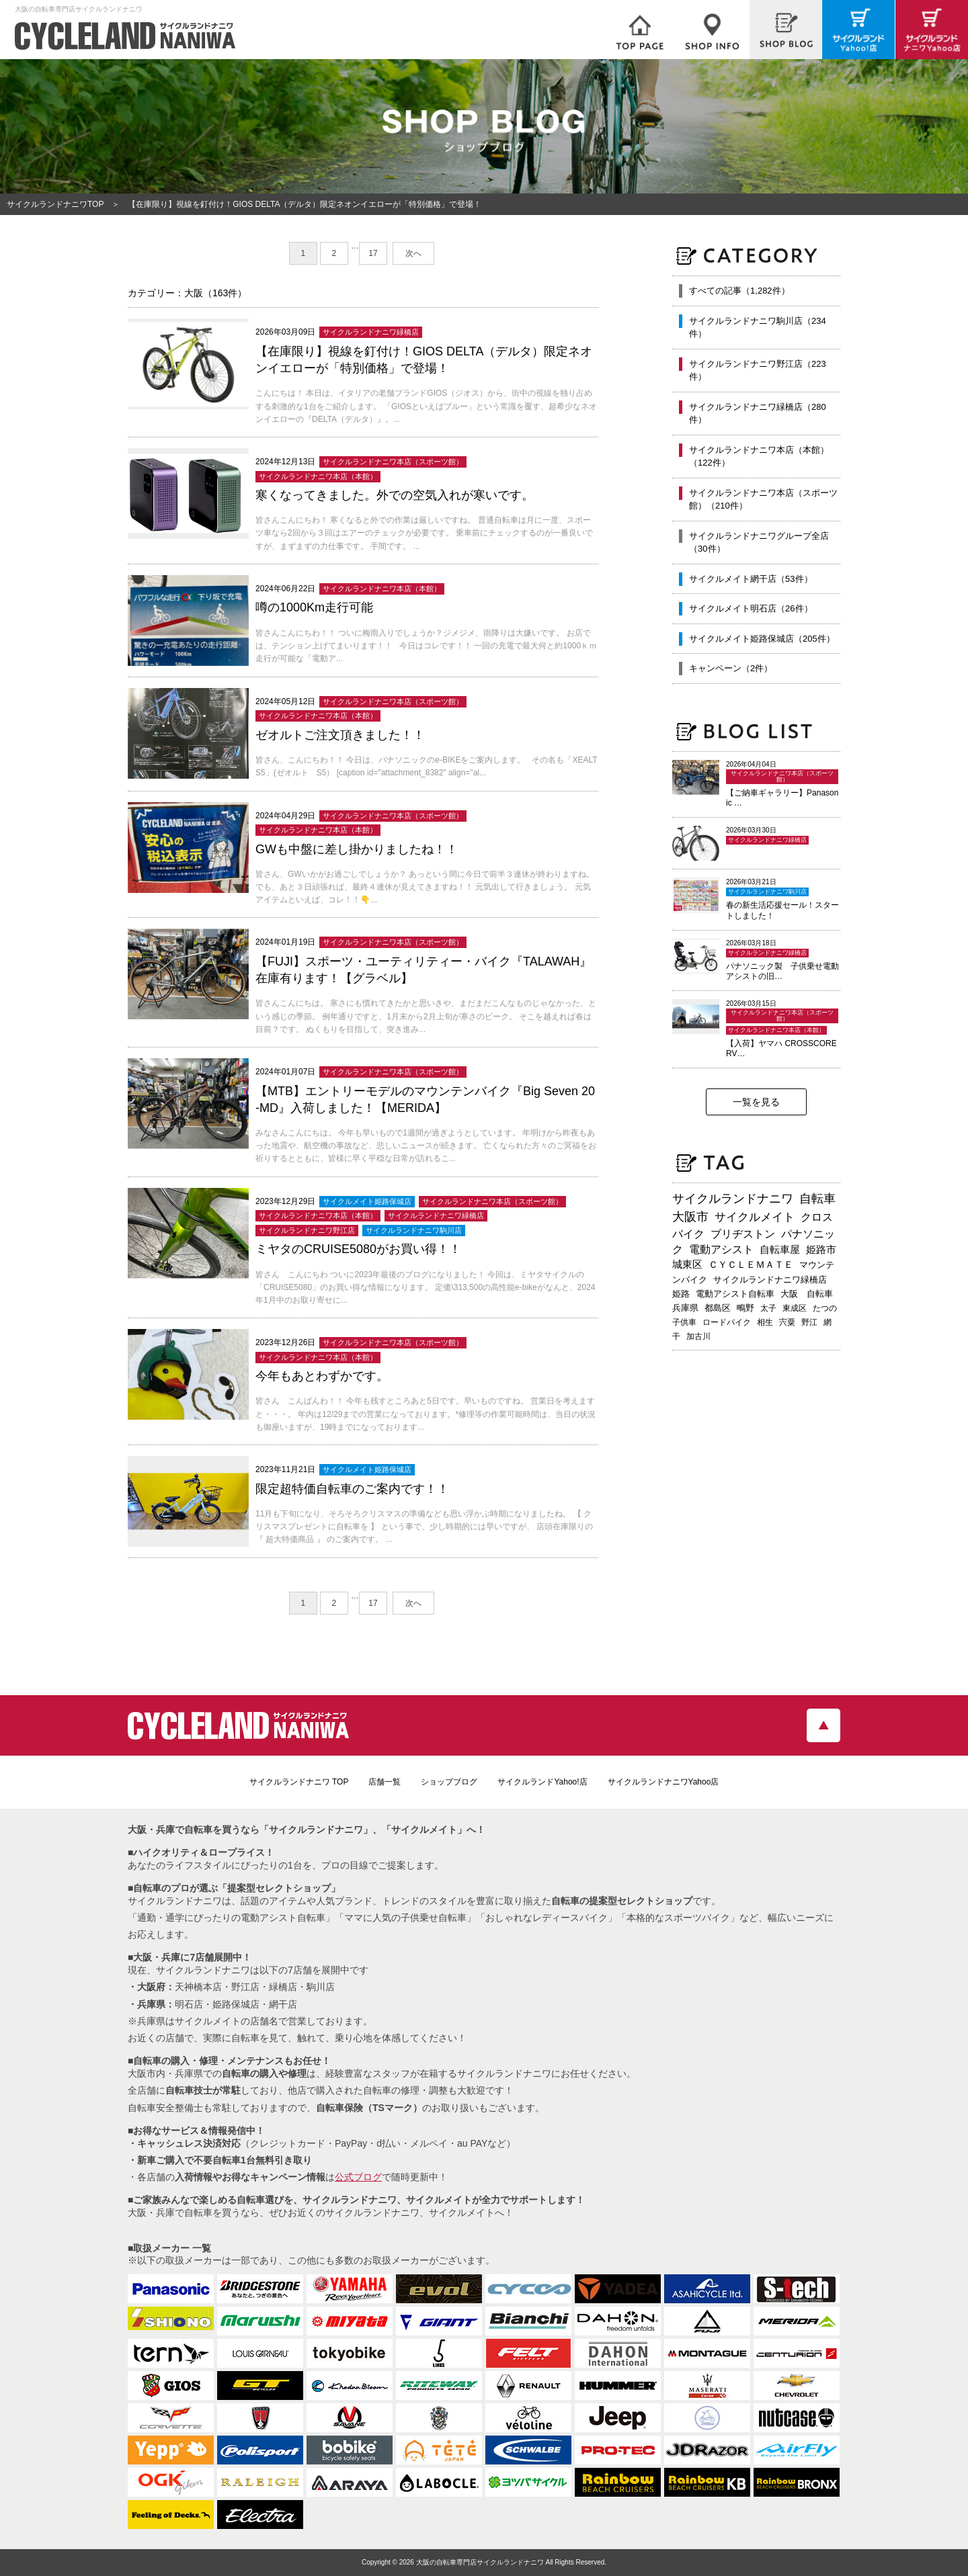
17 (372, 253)
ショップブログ (449, 1782)
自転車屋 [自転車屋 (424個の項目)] (780, 1249)
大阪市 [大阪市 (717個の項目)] (690, 1216)
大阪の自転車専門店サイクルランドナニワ (480, 2562)
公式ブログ (358, 2177)
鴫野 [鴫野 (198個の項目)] (745, 1308)
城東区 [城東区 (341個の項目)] (687, 1264)
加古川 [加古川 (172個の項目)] (698, 1336)
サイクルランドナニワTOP (55, 204)
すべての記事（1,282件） (739, 291)
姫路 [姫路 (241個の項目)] (681, 1294)
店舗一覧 (384, 1782)
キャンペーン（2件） (730, 668)
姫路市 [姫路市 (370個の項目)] (821, 1249)
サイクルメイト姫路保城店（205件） (762, 639)
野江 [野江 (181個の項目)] (809, 1322)
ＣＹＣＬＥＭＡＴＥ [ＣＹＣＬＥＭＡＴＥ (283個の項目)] (751, 1264)
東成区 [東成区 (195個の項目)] (794, 1308)
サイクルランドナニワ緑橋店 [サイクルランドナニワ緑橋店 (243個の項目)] (770, 1280)
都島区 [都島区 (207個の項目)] (717, 1308)
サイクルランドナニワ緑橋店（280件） (757, 413)
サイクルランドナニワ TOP (299, 1782)
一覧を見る (756, 1102)
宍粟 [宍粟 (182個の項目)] (787, 1322)
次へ (413, 253)
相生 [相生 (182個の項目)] (765, 1322)
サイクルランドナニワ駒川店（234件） (757, 327)
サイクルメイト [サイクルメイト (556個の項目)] (755, 1217)
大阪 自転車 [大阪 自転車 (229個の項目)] (806, 1294)
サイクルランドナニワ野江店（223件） (757, 370)
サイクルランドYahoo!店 (542, 1782)
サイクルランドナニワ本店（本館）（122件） (759, 456)
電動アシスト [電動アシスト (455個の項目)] (721, 1249)
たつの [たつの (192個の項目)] (825, 1308)
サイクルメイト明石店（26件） (750, 608)
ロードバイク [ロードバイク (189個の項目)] (726, 1322)
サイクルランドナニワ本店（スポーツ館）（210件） (763, 499)
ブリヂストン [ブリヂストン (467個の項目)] (743, 1234)
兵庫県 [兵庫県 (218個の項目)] (685, 1308)
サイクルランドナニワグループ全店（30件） (759, 542)
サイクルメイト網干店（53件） (750, 579)
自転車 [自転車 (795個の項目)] (817, 1198)
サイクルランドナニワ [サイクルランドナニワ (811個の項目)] (732, 1198)
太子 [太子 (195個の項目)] (768, 1308)
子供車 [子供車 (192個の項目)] (684, 1322)
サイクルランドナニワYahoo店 (663, 1782)
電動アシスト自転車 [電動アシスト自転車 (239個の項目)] (735, 1294)
